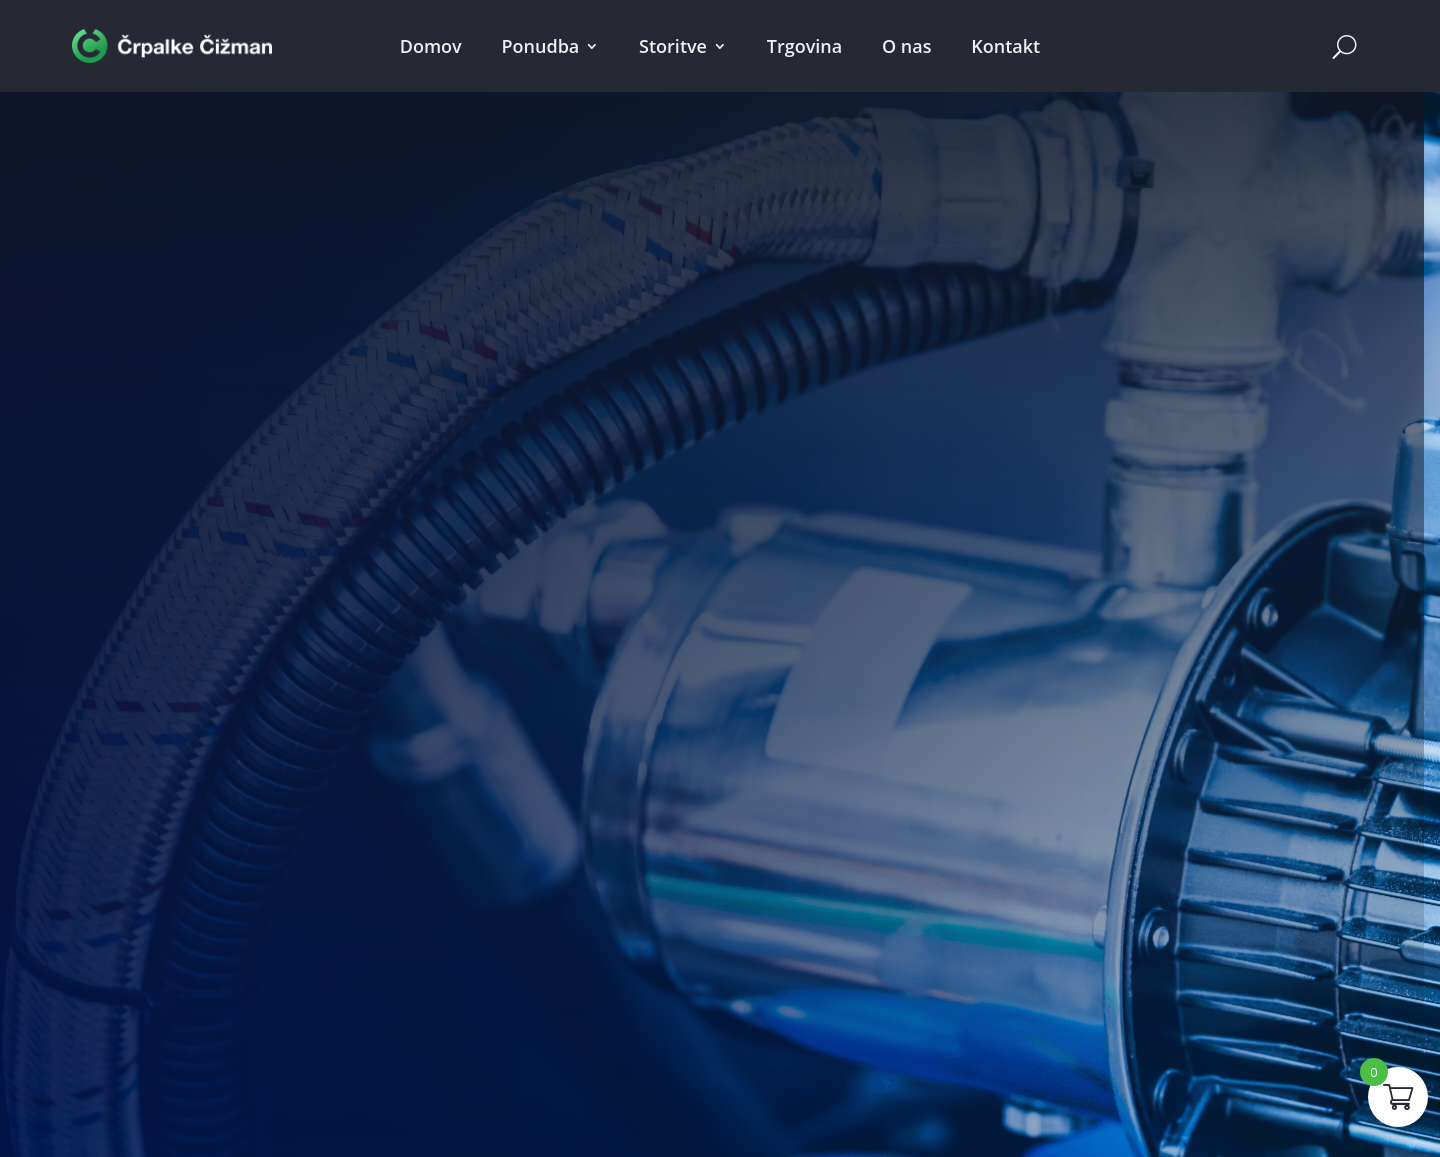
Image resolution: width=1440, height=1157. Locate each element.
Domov (431, 46)
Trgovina (804, 46)
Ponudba (541, 46)
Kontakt (1005, 46)
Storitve (673, 46)
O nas (906, 46)
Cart (1320, 45)
